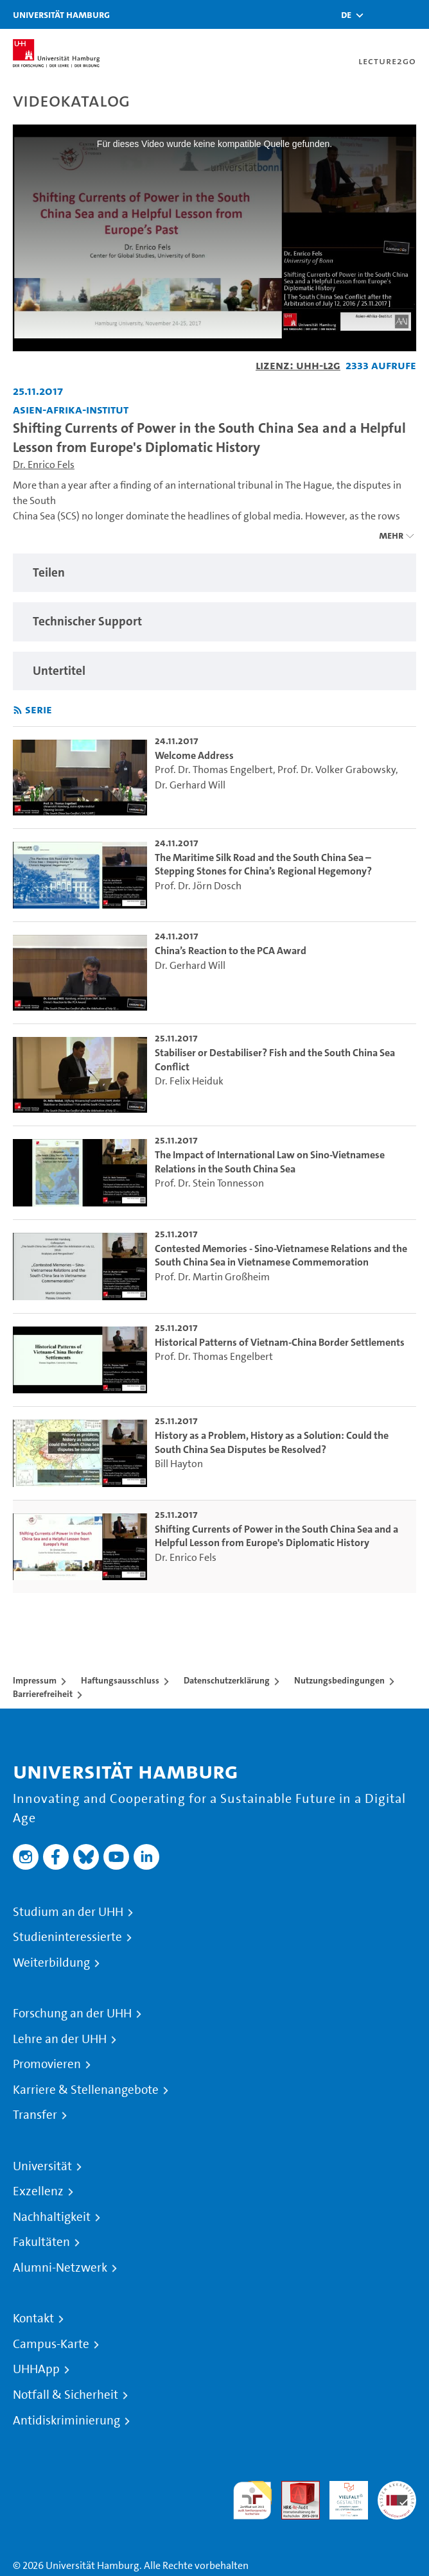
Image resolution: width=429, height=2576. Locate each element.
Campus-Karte (51, 2344)
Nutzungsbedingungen (339, 1680)
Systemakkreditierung (397, 2488)
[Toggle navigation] (413, 14)
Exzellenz (38, 2191)
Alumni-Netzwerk (60, 2267)
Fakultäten (41, 2242)
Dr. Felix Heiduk (189, 1081)
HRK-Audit (341, 2496)
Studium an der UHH (68, 1912)
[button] (346, 14)
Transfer (35, 2115)
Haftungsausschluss (120, 1680)
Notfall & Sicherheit (65, 2395)
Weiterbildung (51, 1962)
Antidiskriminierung (66, 2420)
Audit (293, 2488)
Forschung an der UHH (72, 2013)
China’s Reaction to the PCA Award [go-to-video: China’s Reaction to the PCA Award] (230, 950)
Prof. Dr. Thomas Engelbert (214, 769)
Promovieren (47, 2064)
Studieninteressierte (67, 1937)
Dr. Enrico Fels (43, 464)
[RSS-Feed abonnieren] (17, 710)
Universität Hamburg (61, 14)
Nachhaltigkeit (52, 2217)
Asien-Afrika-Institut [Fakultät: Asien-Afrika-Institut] (70, 409)
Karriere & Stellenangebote (86, 2090)
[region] (214, 573)
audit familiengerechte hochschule (252, 2500)
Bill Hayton (179, 1463)
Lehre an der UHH (60, 2039)
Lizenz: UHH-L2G (298, 365)
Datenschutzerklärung (227, 1680)
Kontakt (33, 2318)
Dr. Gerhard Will (190, 785)
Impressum (35, 1680)
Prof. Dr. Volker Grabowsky (336, 769)
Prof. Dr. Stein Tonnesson (209, 1183)
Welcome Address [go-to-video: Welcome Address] (194, 755)
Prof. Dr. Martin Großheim (212, 1277)
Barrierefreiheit (43, 1693)
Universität (42, 2166)
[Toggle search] (381, 14)
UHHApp (36, 2369)
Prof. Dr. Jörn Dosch (198, 885)
